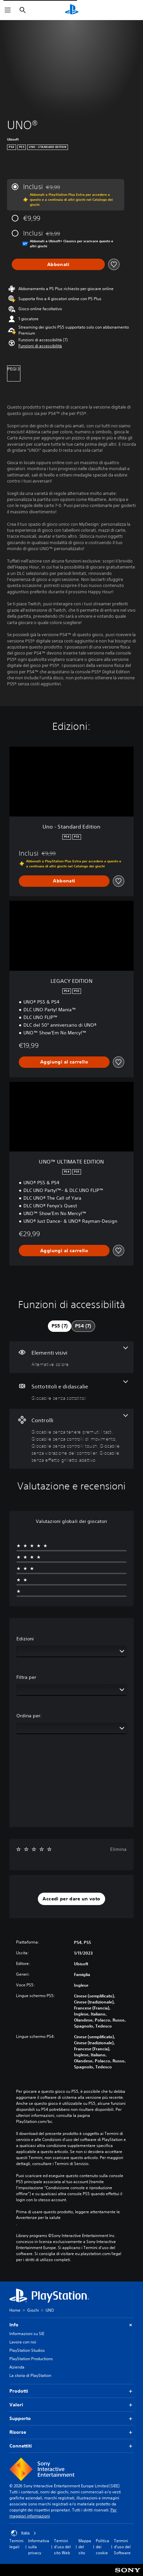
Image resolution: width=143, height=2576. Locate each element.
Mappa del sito (84, 2547)
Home (14, 2310)
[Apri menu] (7, 10)
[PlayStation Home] (71, 10)
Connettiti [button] (71, 2446)
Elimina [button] (118, 1849)
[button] (40, 346)
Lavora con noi (22, 2342)
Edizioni (25, 1639)
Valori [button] (71, 2405)
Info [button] (71, 2324)
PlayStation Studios (27, 2350)
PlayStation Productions (31, 2359)
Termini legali (16, 2544)
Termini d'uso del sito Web (62, 2547)
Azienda (16, 2367)
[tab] (59, 1326)
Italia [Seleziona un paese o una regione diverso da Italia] (23, 2533)
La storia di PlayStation (30, 2375)
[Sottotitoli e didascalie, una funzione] (71, 1391)
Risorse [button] (71, 2432)
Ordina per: (29, 1716)
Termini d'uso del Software (122, 2547)
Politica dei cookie (102, 2547)
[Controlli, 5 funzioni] (71, 1439)
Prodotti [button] (71, 2391)
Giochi (33, 2310)
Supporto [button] (71, 2418)
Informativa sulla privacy (38, 2547)
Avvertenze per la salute (38, 2217)
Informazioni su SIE (26, 2333)
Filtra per (26, 1677)
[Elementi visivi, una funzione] (71, 1357)
